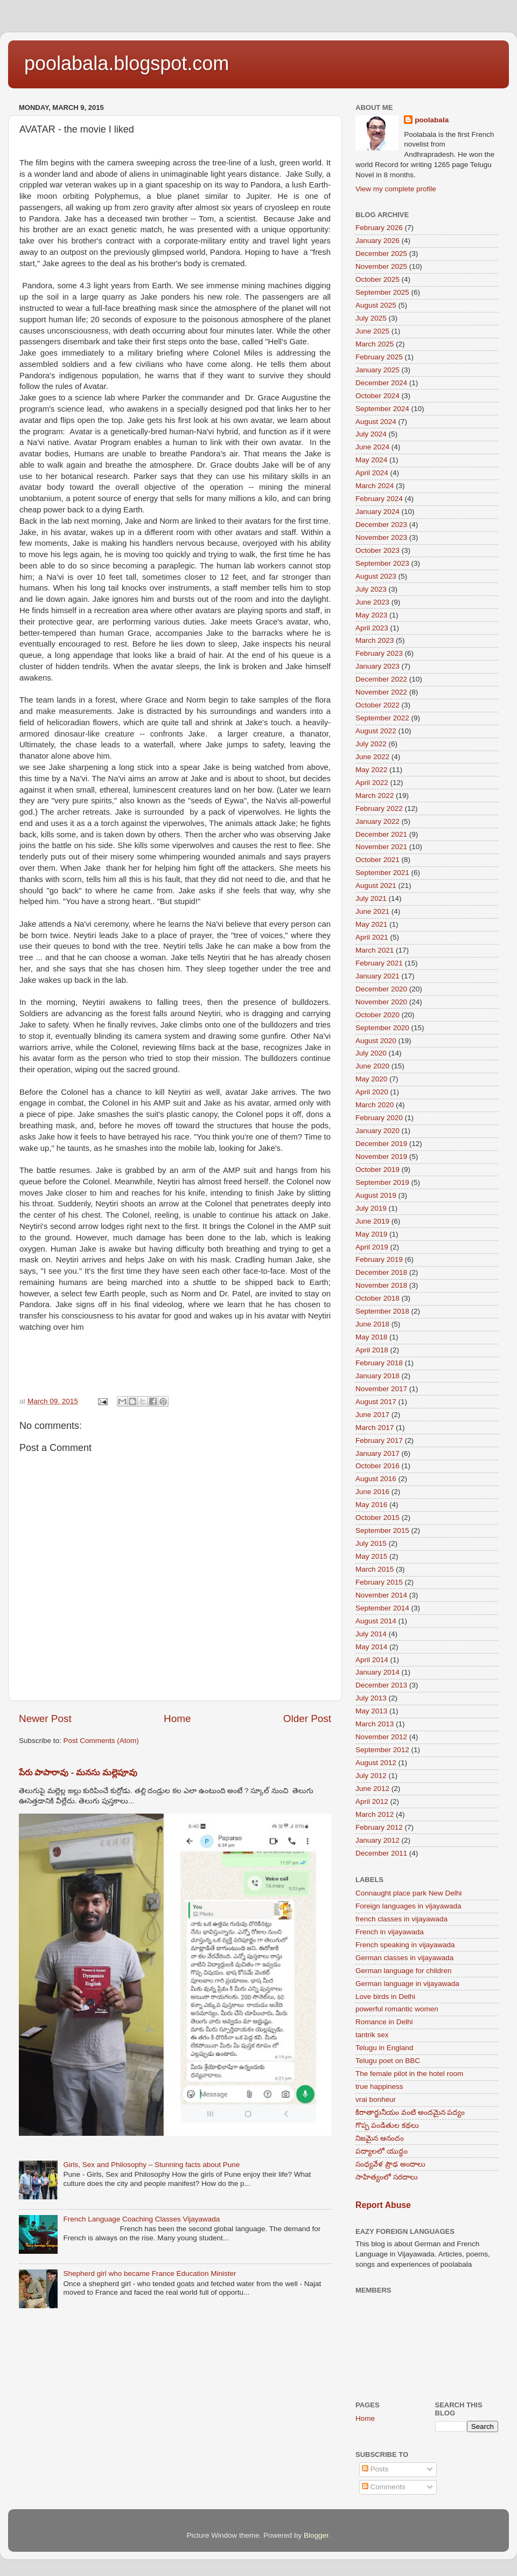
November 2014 (381, 1595)
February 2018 (379, 1363)
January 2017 (377, 1453)
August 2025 (375, 305)
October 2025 (377, 279)
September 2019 (382, 1182)
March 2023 (374, 640)
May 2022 (371, 770)
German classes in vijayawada (404, 1958)
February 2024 (379, 499)
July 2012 (371, 1776)
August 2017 (375, 1402)
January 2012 (377, 1840)
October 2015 (377, 1517)
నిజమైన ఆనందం (379, 2138)
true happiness (379, 2086)
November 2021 (381, 847)
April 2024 (371, 473)
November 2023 (381, 537)
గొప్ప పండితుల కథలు (387, 2125)
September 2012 (382, 1750)
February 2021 (379, 963)
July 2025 (371, 318)
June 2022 (372, 757)
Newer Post (45, 1718)
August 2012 (375, 1763)
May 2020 (371, 1079)
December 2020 (381, 989)
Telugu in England (384, 2048)
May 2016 (371, 1505)
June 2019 (372, 1221)
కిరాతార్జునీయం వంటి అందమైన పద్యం (410, 2112)
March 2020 (374, 1105)
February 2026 (379, 228)
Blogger (316, 2535)
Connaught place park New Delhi (408, 1893)
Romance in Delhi (384, 2022)
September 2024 (382, 409)
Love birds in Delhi (385, 1996)
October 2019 (377, 1169)
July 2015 (371, 1543)
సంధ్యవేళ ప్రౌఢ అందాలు (390, 2164)
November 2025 (381, 266)
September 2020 (382, 1028)
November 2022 (381, 692)
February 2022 (379, 808)
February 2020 (379, 1118)
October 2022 (377, 705)
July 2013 (371, 1698)
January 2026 (377, 241)
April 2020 (371, 1092)
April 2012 (371, 1801)
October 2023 (377, 550)
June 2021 (372, 911)
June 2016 (372, 1492)
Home (177, 1718)
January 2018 (377, 1376)
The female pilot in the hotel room (409, 2074)
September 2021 (382, 873)
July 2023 (371, 589)
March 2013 (374, 1724)
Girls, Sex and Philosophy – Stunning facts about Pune (151, 2165)
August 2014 (375, 1621)
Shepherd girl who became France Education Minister (149, 2273)
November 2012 (381, 1737)
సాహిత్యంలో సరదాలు (386, 2177)
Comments (384, 2487)
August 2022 (375, 731)
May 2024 (371, 460)
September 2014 (382, 1608)
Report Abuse (383, 2205)
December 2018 (381, 1272)
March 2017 (374, 1428)
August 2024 (375, 422)
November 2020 (381, 1002)
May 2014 (371, 1647)
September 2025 (382, 292)
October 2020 (377, 1015)
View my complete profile (395, 189)
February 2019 (379, 1259)
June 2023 (372, 602)
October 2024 (377, 396)
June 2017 (372, 1415)
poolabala (432, 120)
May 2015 (371, 1556)
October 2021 (377, 860)
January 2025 (377, 370)
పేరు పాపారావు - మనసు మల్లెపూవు (78, 1772)
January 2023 (377, 666)
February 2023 (379, 653)
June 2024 (372, 447)
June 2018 (372, 1324)
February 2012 (379, 1827)
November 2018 (381, 1285)
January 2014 (377, 1672)
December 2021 (381, 834)
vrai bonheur (375, 2099)
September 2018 (382, 1311)
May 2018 (371, 1337)
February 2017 (379, 1440)
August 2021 (375, 885)
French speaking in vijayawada (405, 1945)
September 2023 (382, 563)
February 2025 (379, 357)
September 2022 (382, 718)
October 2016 (377, 1466)
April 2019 (371, 1247)
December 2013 (381, 1685)
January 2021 (377, 976)
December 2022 (381, 679)
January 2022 (377, 821)
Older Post (307, 1718)
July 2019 (371, 1208)
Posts (375, 2469)
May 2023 (371, 615)
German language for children (403, 1971)
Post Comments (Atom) (101, 1741)
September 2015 (382, 1530)
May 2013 (371, 1711)
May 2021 (371, 924)
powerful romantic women (396, 2009)
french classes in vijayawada (401, 1919)
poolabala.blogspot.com (126, 63)
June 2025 (372, 331)
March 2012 (374, 1814)
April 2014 (371, 1660)
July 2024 (371, 434)
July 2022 (371, 744)
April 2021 (371, 937)
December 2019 (381, 1144)
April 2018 (371, 1350)
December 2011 (381, 1853)
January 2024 (377, 512)
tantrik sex (372, 2035)
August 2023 (375, 576)
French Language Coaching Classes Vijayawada (141, 2219)
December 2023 (381, 524)
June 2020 (372, 1066)
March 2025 (374, 344)
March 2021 (374, 950)
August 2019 (375, 1195)
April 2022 (371, 783)
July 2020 (371, 1053)
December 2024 (381, 383)
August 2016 (375, 1479)
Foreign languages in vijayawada (408, 1906)
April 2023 (371, 628)
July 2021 (371, 898)
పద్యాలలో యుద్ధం (381, 2151)
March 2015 (374, 1569)
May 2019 (371, 1234)
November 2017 (381, 1389)
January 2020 (377, 1131)
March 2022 (374, 795)
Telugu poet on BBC (387, 2061)
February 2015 (379, 1582)
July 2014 (371, 1634)
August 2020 (375, 1041)
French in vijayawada (389, 1932)
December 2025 (381, 253)
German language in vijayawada (407, 1984)
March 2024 (374, 486)
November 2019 (381, 1156)
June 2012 (372, 1789)
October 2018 (377, 1298)
